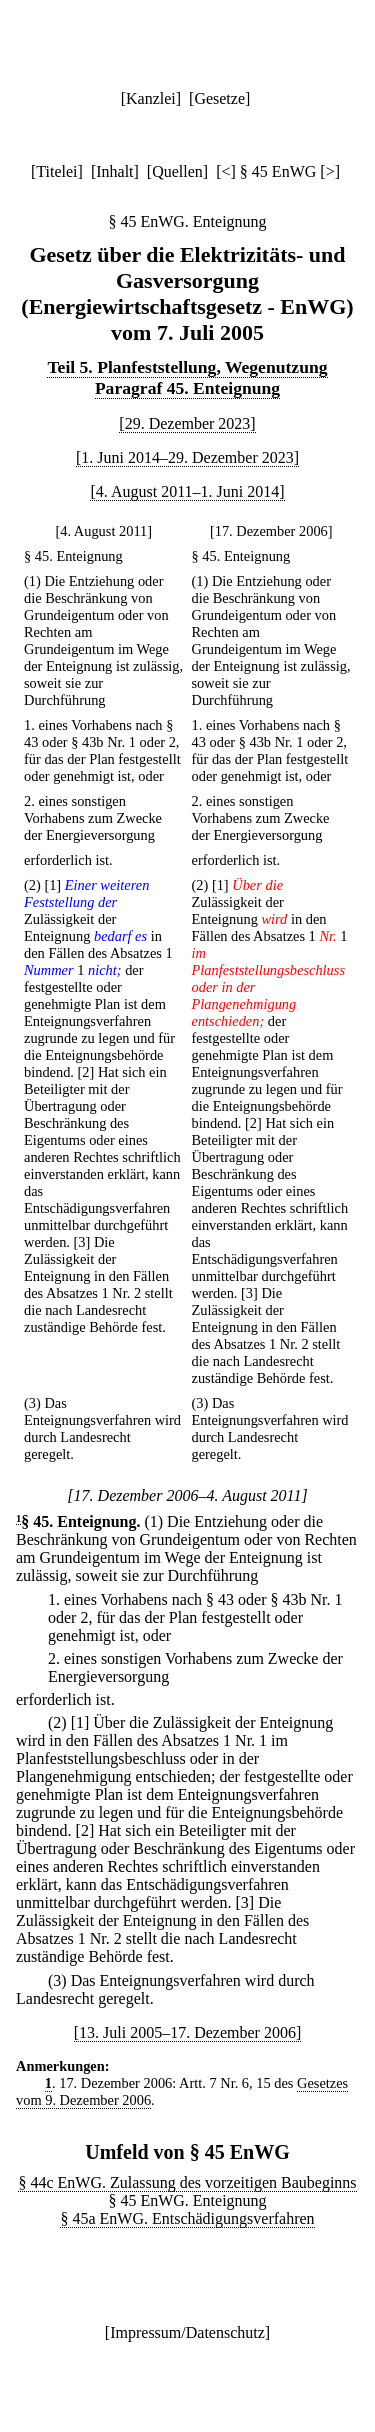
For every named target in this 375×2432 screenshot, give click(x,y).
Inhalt (114, 171)
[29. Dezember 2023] (187, 423)
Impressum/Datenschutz (187, 2332)
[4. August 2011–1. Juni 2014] (187, 491)
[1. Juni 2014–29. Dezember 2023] (187, 457)
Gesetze (219, 98)
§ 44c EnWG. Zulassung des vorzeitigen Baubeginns (187, 2182)
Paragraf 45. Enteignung (187, 388)
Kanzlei (151, 98)
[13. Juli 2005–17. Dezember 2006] (188, 2032)
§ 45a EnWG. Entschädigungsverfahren (187, 2218)
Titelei (56, 171)
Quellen (177, 171)
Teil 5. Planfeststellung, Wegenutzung (187, 367)
